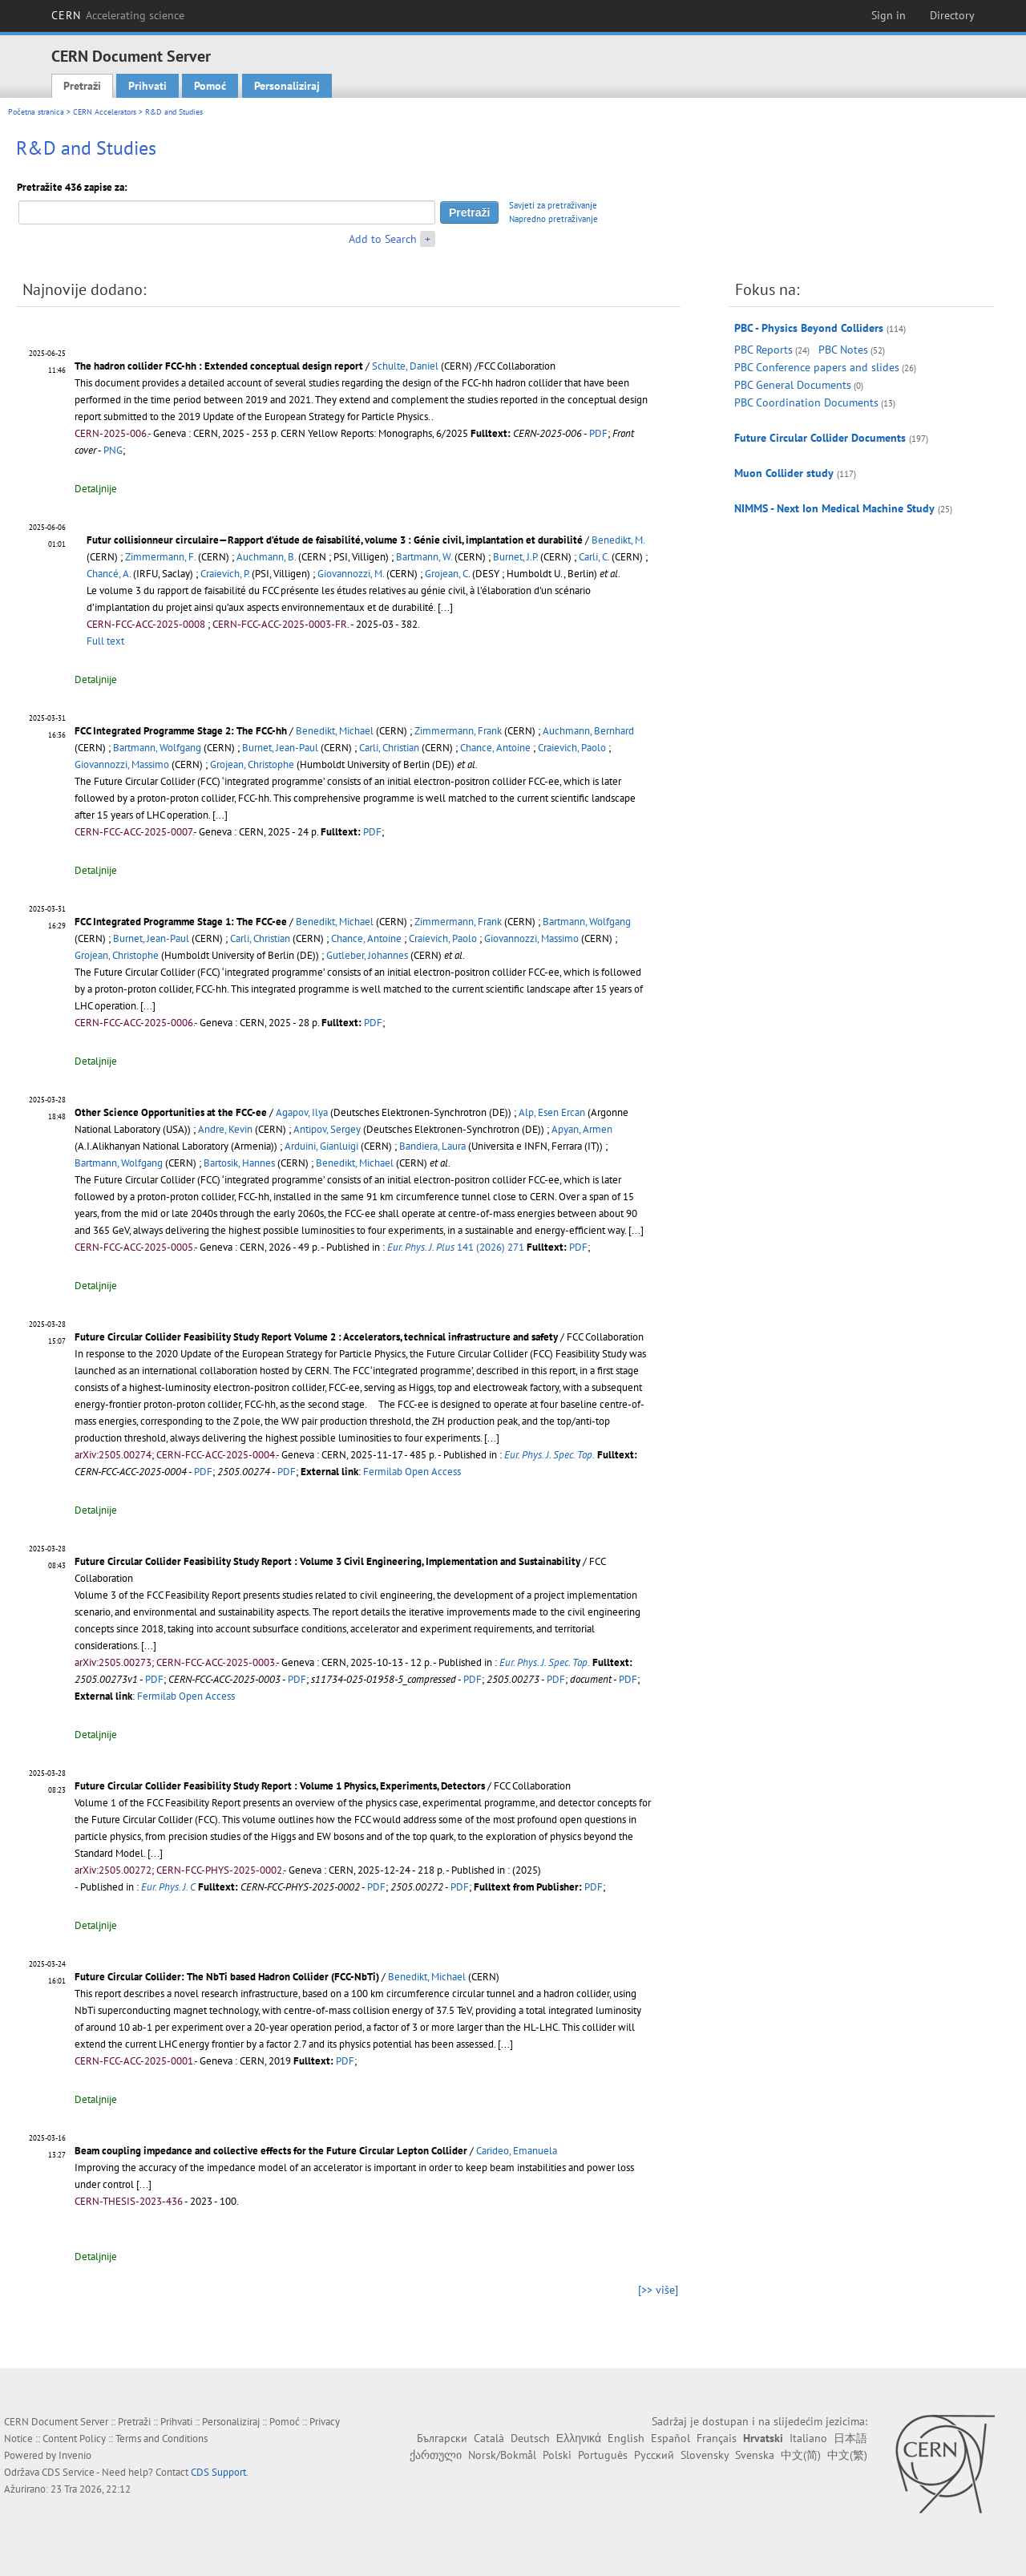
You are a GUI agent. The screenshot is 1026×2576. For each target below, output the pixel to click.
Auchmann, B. (266, 557)
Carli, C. (594, 557)
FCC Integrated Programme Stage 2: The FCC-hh (181, 731)
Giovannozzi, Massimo (122, 764)
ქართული (436, 2455)
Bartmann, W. (424, 557)
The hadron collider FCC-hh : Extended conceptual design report (219, 366)
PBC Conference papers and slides (816, 367)
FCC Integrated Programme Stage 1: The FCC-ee (181, 921)
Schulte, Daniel (405, 366)
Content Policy (74, 2438)
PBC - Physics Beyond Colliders (808, 328)
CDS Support (218, 2472)
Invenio (75, 2455)
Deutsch (530, 2438)
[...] (445, 607)
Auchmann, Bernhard (588, 731)
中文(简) (801, 2455)
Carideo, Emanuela (516, 2150)
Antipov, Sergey (327, 1129)
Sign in (888, 15)
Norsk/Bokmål (502, 2455)
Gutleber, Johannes (367, 955)
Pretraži (82, 86)
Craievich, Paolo (572, 747)
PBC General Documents (792, 385)
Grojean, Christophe (252, 764)
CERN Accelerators (104, 112)
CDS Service (68, 2472)
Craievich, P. (224, 573)
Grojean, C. (447, 573)
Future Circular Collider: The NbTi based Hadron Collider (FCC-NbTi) (227, 1977)
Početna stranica (36, 112)
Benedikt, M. (618, 540)
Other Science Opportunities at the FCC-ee (171, 1112)
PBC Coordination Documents (806, 402)
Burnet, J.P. (515, 557)
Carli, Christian (389, 747)
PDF (598, 433)
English (626, 2438)
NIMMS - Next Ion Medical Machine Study (834, 508)
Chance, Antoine (495, 747)
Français (717, 2438)
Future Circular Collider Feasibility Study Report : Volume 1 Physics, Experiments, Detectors (280, 1786)
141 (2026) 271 (455, 1247)
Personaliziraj (287, 86)
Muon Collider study (784, 473)
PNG (113, 450)
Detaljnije (96, 488)
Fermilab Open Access (412, 1471)
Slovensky (705, 2455)
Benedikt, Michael (335, 731)
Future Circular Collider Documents (820, 438)
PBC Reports (763, 349)
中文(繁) (847, 2455)
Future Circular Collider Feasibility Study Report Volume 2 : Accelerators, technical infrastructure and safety (316, 1337)
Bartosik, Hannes (239, 1163)
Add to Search (383, 239)
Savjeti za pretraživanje (553, 205)
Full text (105, 641)
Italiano (808, 2438)
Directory (952, 15)
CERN (117, 15)
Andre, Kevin (225, 1129)
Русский (654, 2455)
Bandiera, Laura (432, 1146)
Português (603, 2455)
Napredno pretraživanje (553, 218)
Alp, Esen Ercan (552, 1112)
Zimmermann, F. (160, 557)
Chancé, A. (109, 573)
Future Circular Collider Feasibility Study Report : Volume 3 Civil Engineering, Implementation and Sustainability (327, 1561)
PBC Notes (843, 349)
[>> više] (658, 2290)
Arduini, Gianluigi (321, 1146)
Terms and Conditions (161, 2438)
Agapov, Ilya (302, 1112)
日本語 (850, 2438)
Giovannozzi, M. (350, 573)
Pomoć (210, 86)
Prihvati (147, 86)
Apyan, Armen (581, 1129)
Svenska (754, 2455)
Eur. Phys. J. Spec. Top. (549, 1455)
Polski (557, 2455)
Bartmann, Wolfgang (157, 747)
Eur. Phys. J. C (168, 1887)
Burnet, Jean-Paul (280, 747)
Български (442, 2438)
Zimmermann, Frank (458, 731)
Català (489, 2438)
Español (670, 2438)
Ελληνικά (578, 2438)
